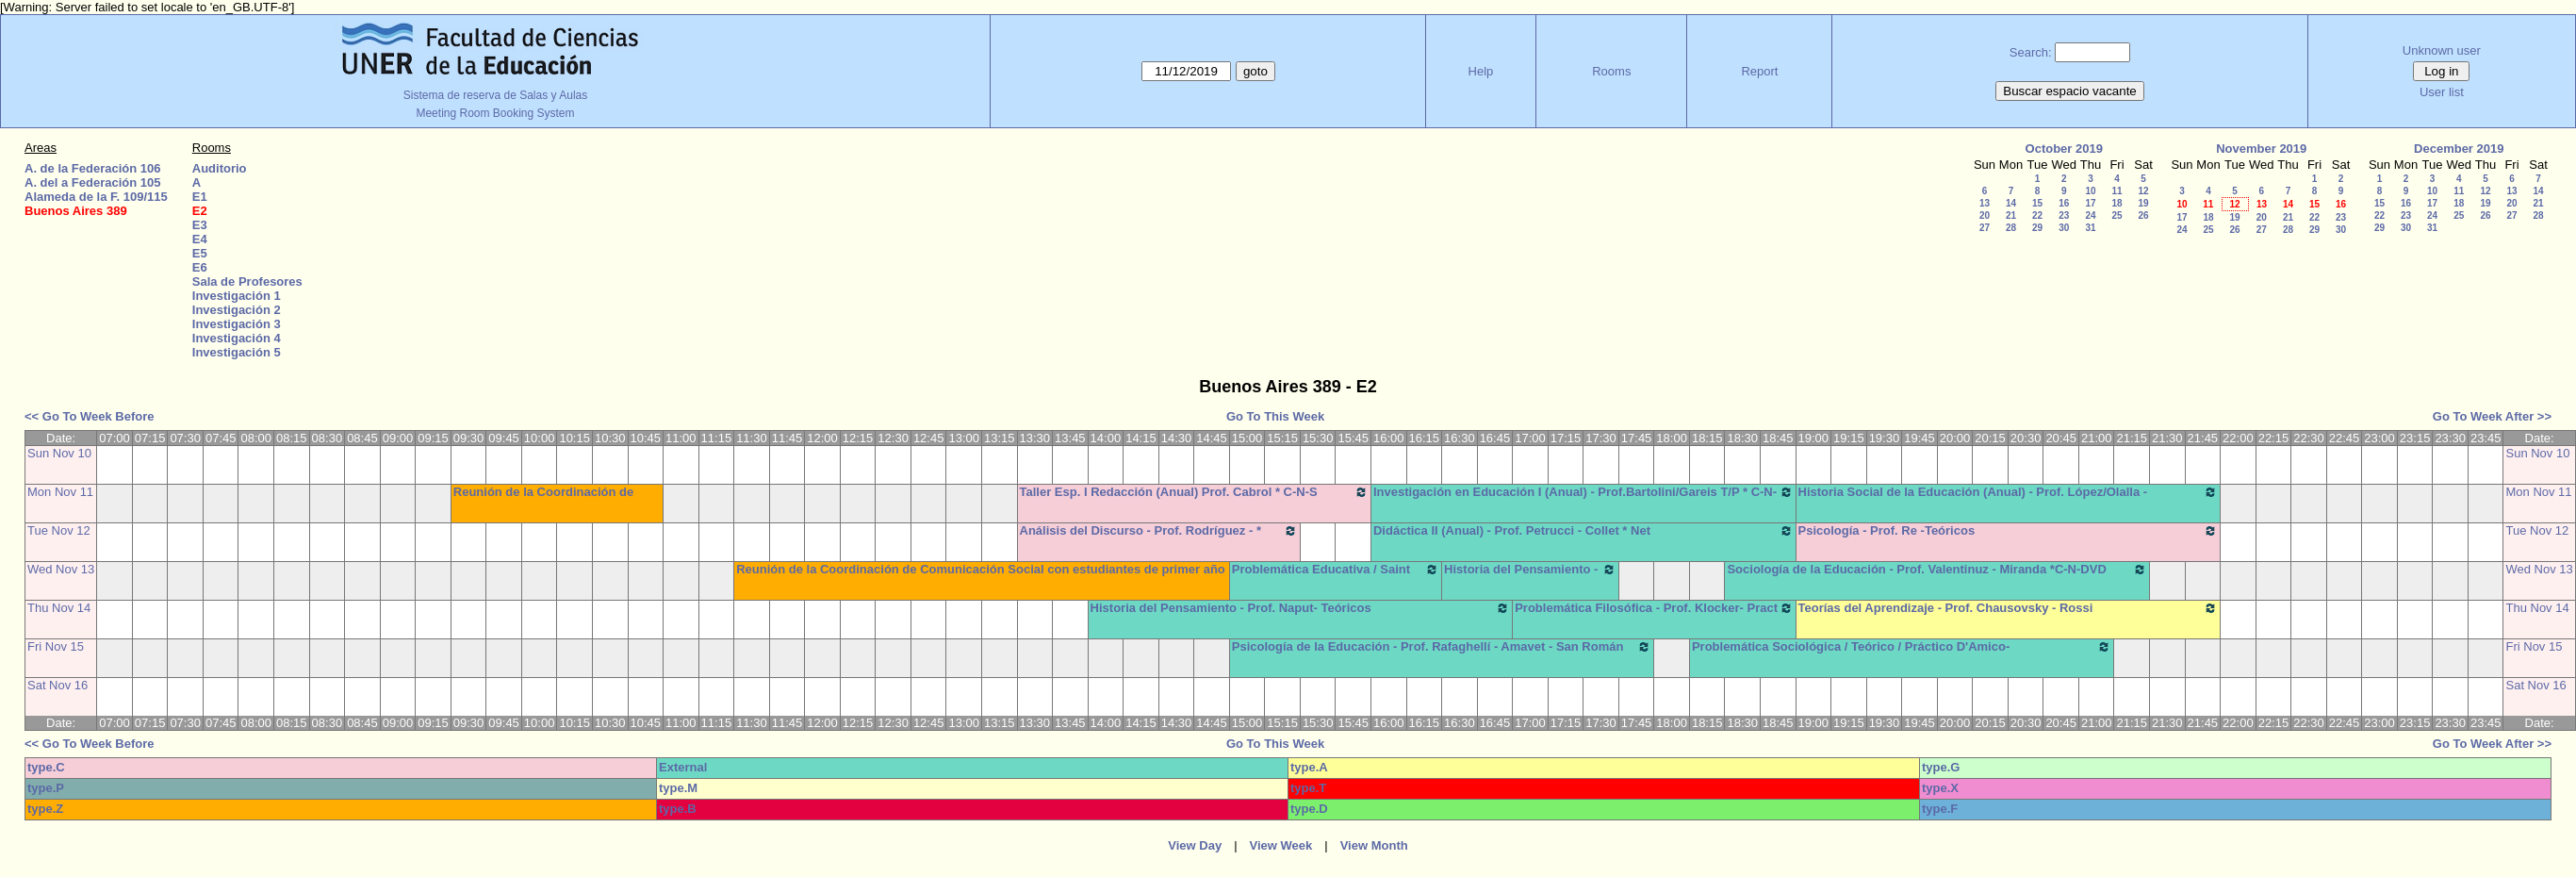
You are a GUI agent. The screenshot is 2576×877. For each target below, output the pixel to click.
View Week (1281, 845)
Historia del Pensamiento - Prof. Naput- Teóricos (1301, 608)
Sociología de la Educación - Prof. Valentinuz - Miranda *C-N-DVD (1937, 569)
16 (2064, 203)
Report (1759, 71)
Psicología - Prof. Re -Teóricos (2008, 530)
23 (2064, 215)
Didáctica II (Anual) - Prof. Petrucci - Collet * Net (1583, 530)
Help (1481, 71)
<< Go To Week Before (90, 416)
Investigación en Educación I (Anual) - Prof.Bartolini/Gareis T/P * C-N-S (1583, 499)
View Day (1195, 845)
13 (1984, 203)
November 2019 (2261, 148)
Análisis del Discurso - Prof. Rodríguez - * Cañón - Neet (1159, 537)
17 (2090, 203)
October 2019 (2064, 148)
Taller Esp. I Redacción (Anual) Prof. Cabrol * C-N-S (1194, 492)
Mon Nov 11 (60, 492)
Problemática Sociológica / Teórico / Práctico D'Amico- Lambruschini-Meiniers (1902, 653)
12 (2143, 191)
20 (1984, 215)
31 (2090, 228)
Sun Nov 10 (59, 453)
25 (2116, 215)
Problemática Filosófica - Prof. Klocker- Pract (1654, 608)
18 (2116, 203)
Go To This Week (1275, 416)
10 (2090, 191)
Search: (2031, 52)
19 (2143, 203)
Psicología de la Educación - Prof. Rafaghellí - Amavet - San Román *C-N (1442, 653)
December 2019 (2458, 148)
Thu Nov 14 (58, 608)
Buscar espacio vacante (2070, 91)
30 (2064, 228)
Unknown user (2442, 50)
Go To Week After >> (2492, 416)
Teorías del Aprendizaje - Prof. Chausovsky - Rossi (2008, 608)
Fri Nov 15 (55, 646)
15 (2037, 203)
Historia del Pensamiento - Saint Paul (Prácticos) (1530, 576)
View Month (1374, 845)
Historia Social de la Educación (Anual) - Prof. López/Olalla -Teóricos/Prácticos (2008, 499)
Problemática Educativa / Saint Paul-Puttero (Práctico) (1335, 576)
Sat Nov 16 (57, 685)
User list (2442, 92)
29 (2037, 228)
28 (2011, 228)
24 (2090, 215)
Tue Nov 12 (58, 530)
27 (1984, 228)
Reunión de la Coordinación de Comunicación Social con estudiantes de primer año (980, 569)
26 (2143, 215)
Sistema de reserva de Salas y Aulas (495, 95)
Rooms (1611, 71)
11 (2116, 191)
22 (2037, 215)
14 (2011, 203)
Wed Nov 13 (60, 569)
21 (2011, 215)
